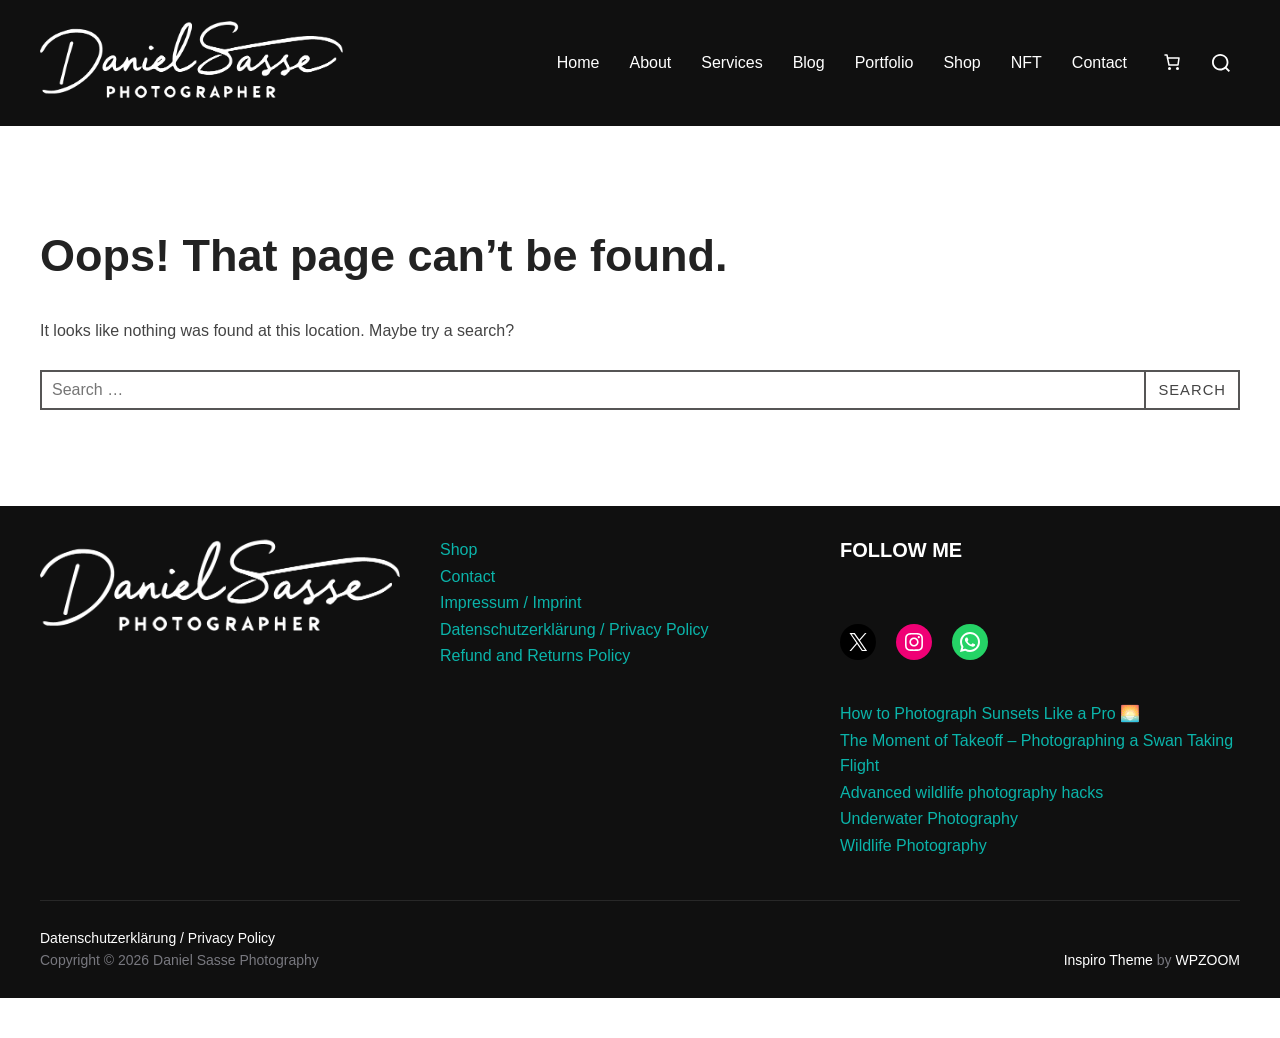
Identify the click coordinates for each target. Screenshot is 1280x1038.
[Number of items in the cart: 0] (1172, 62)
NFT (1026, 62)
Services (731, 62)
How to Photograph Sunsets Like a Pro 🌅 (990, 753)
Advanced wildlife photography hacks (971, 831)
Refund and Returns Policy (535, 695)
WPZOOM (1207, 1000)
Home (578, 62)
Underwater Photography (929, 858)
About (650, 62)
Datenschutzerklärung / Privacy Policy (574, 668)
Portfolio (884, 62)
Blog (809, 62)
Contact (1099, 62)
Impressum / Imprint (510, 642)
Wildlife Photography (913, 885)
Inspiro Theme (1108, 1000)
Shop (961, 62)
